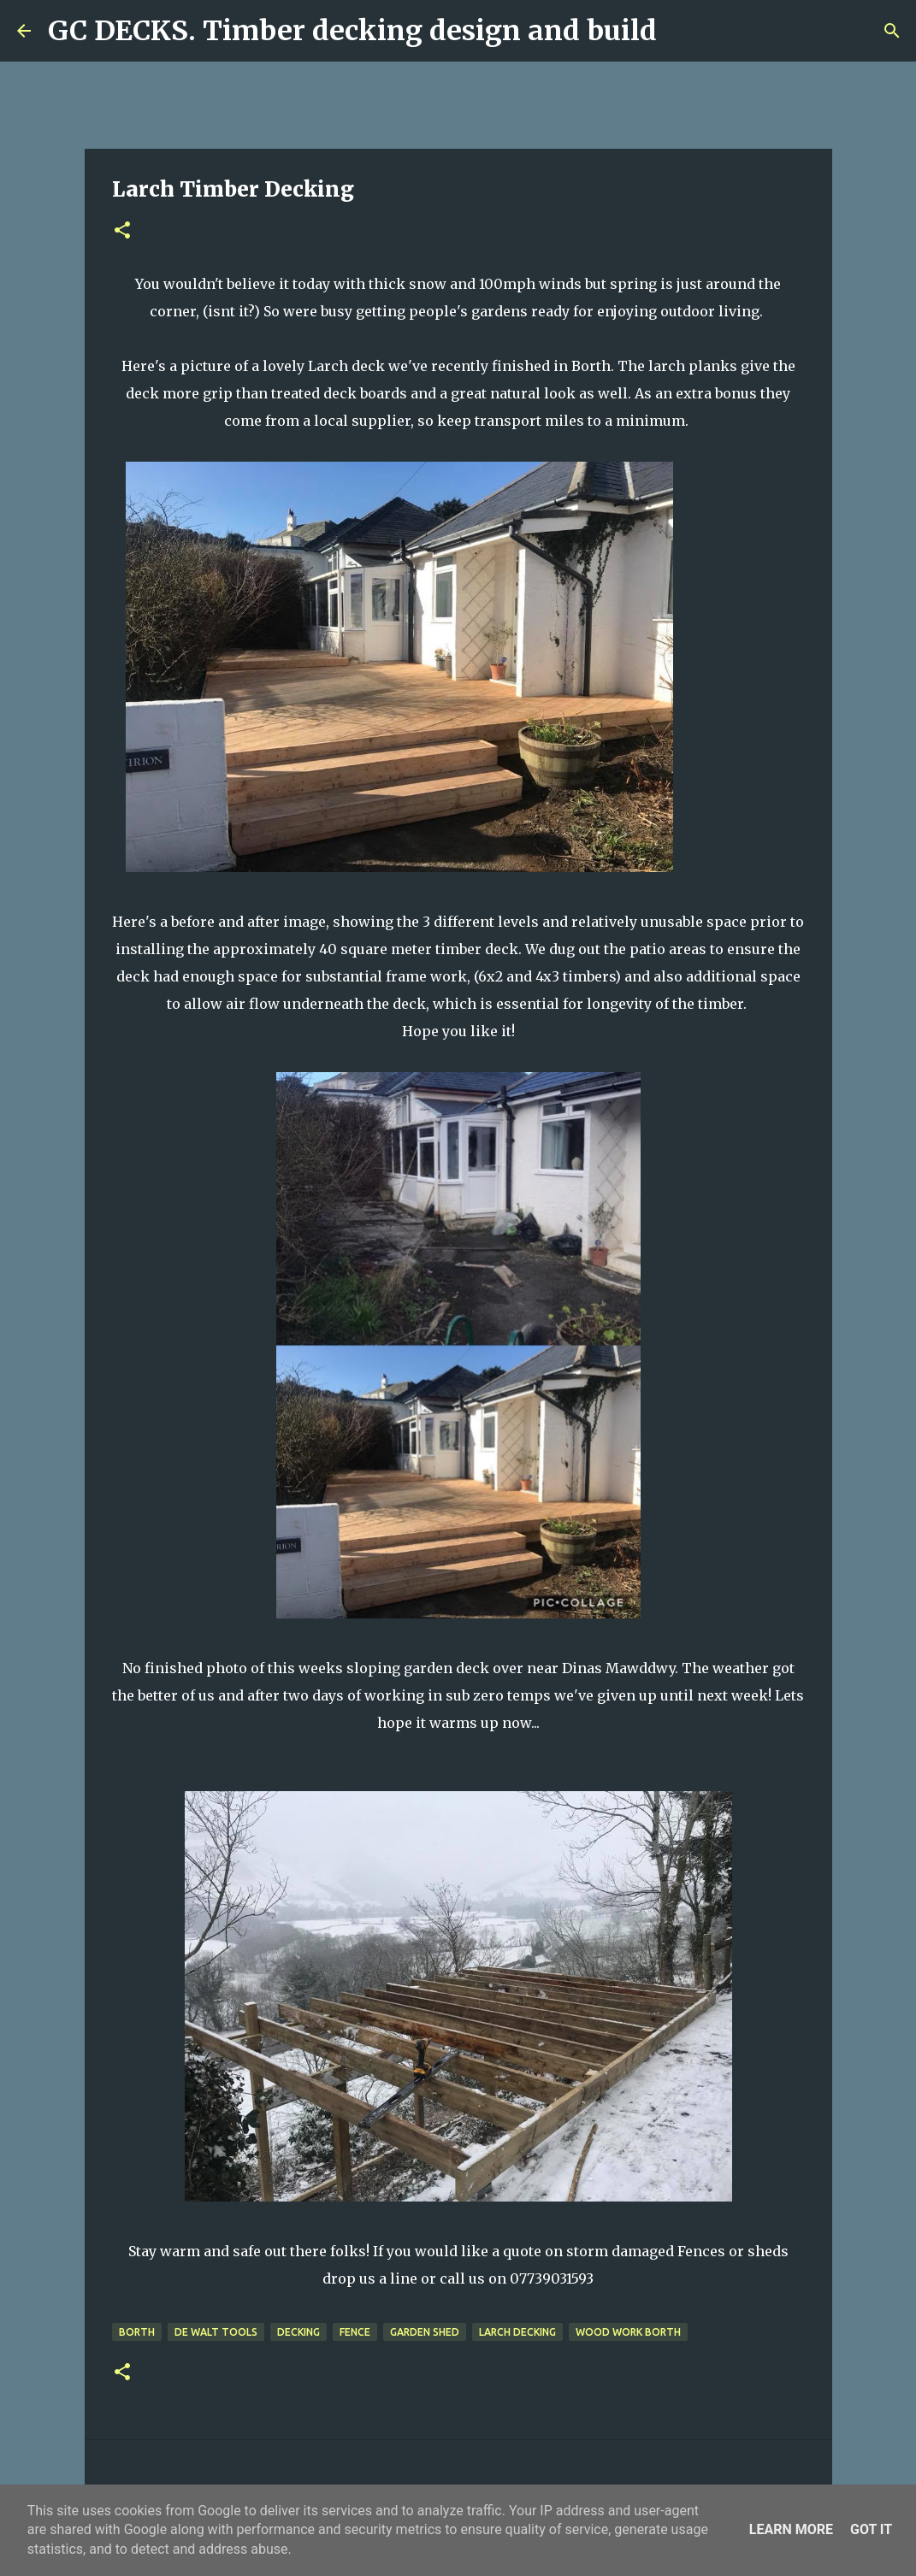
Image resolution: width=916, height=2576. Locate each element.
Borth (137, 2331)
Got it (871, 2529)
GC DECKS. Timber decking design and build (352, 31)
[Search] (681, 30)
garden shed (424, 2331)
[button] (122, 231)
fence (355, 2331)
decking (298, 2331)
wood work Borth (628, 2331)
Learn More (791, 2529)
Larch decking (517, 2331)
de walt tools (215, 2331)
